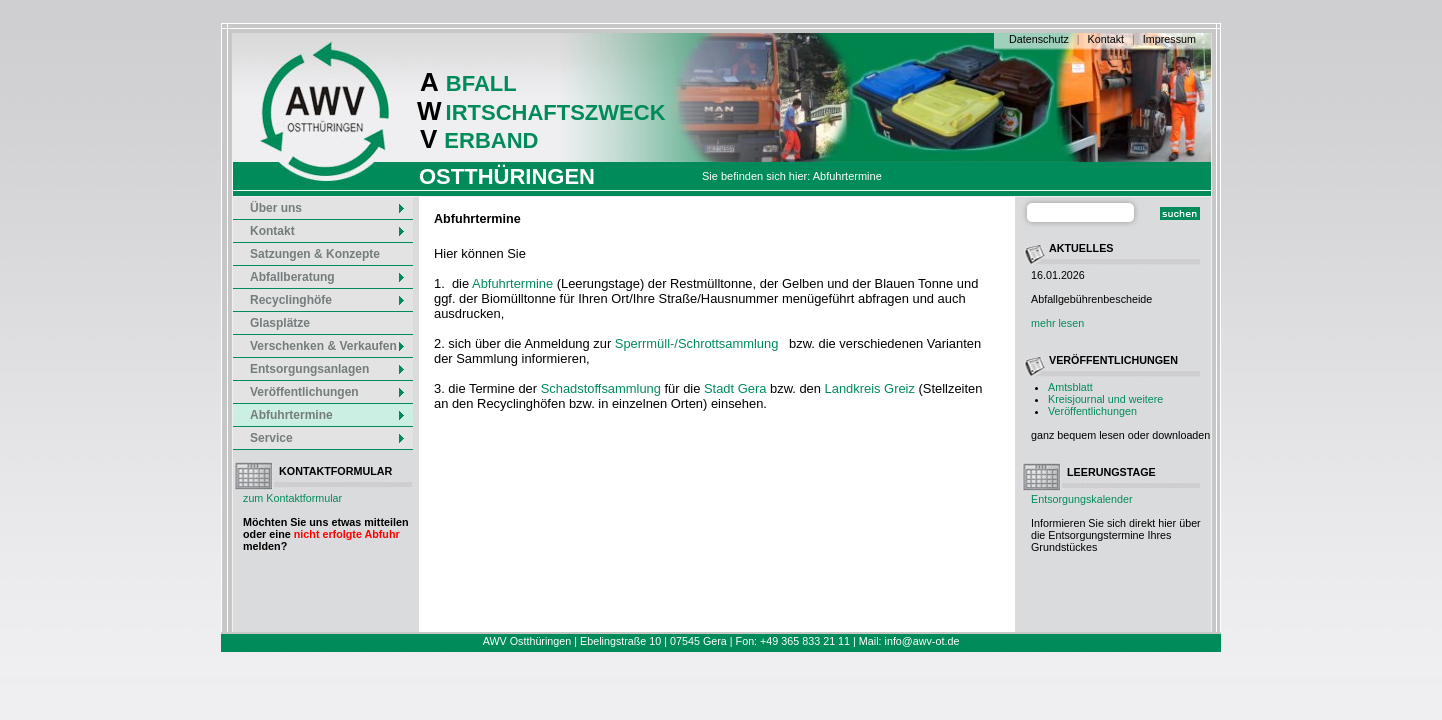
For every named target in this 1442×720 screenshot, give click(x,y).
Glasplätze (280, 323)
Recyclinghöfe (328, 300)
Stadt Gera (735, 388)
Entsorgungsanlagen (328, 369)
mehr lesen (1057, 323)
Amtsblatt (1070, 387)
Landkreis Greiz (870, 388)
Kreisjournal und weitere (1105, 399)
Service (328, 438)
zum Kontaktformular (292, 498)
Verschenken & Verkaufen (328, 346)
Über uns (328, 208)
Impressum (1169, 39)
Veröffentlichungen (1092, 411)
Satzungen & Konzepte (315, 254)
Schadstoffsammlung (601, 388)
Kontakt (1106, 39)
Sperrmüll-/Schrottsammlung (697, 343)
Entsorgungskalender (1082, 499)
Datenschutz (1039, 39)
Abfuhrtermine (328, 415)
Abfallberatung (328, 277)
